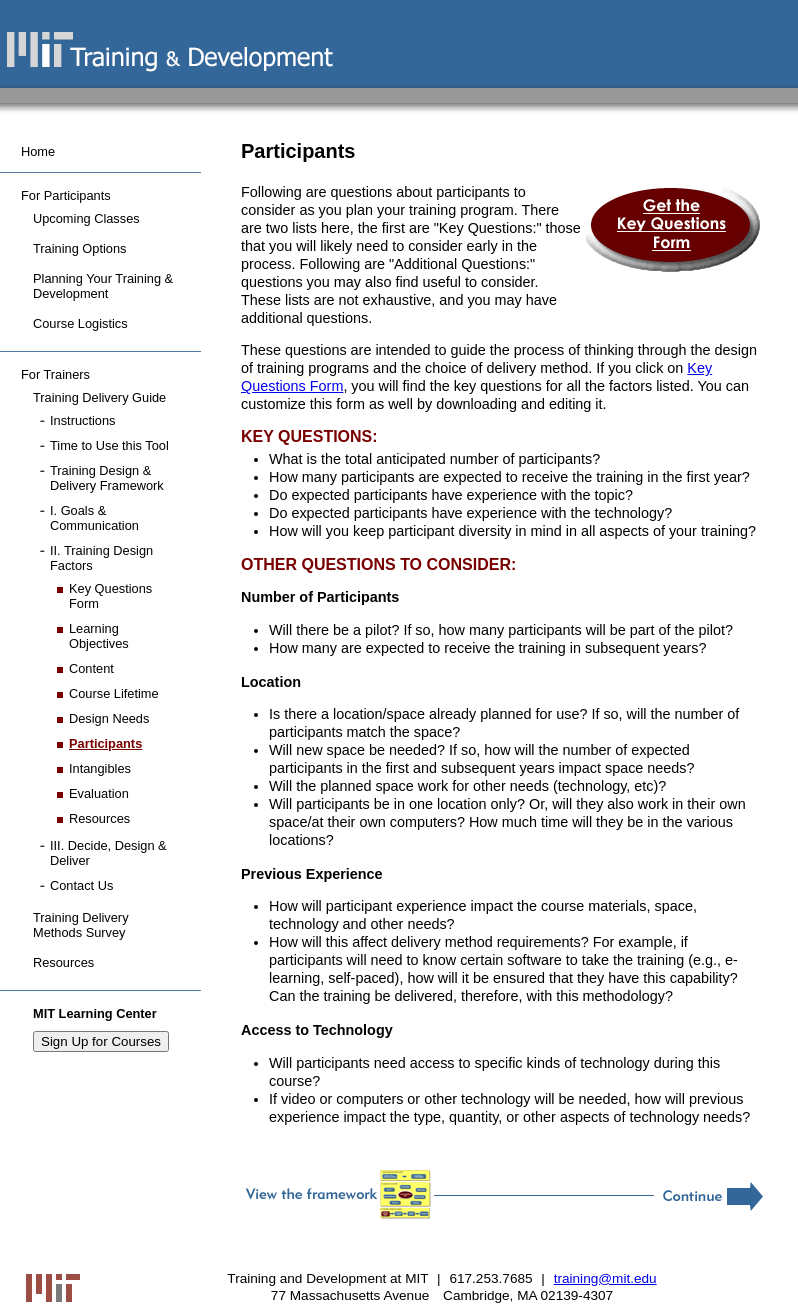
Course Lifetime (114, 693)
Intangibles (100, 768)
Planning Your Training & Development (103, 286)
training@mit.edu (605, 1278)
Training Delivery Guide (99, 397)
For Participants (66, 195)
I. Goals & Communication (94, 518)
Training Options (79, 248)
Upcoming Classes (86, 218)
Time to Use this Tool (109, 445)
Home (38, 151)
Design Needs (109, 718)
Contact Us (81, 885)
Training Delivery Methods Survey (81, 925)
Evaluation (99, 793)
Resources (99, 818)
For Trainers (55, 374)
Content (91, 668)
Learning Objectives (99, 636)
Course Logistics (80, 323)
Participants (105, 743)
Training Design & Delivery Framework (107, 478)
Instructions (82, 420)
